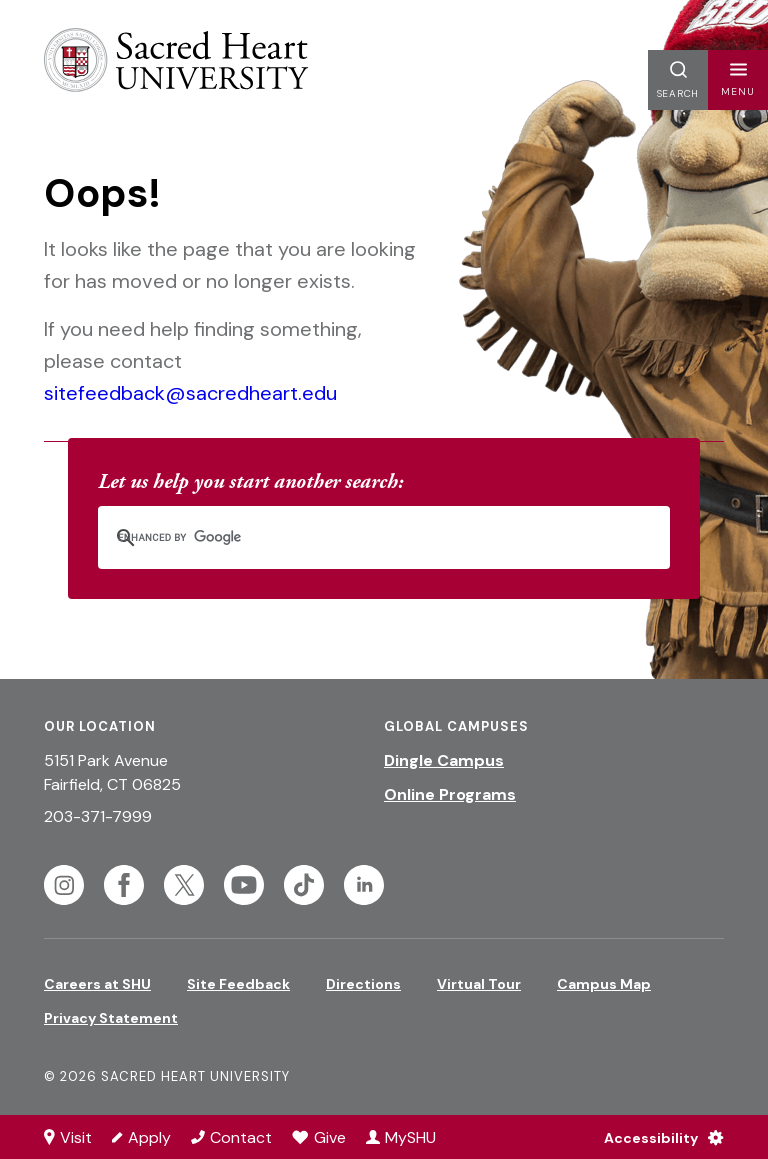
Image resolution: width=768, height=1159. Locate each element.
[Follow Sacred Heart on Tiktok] (304, 885)
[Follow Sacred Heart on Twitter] (184, 885)
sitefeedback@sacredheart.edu (190, 393)
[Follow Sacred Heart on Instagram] (64, 885)
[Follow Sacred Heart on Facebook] (124, 885)
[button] (738, 80)
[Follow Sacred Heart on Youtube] (244, 885)
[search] (358, 537)
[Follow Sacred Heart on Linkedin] (364, 885)
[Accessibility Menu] (659, 1137)
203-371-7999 (98, 816)
